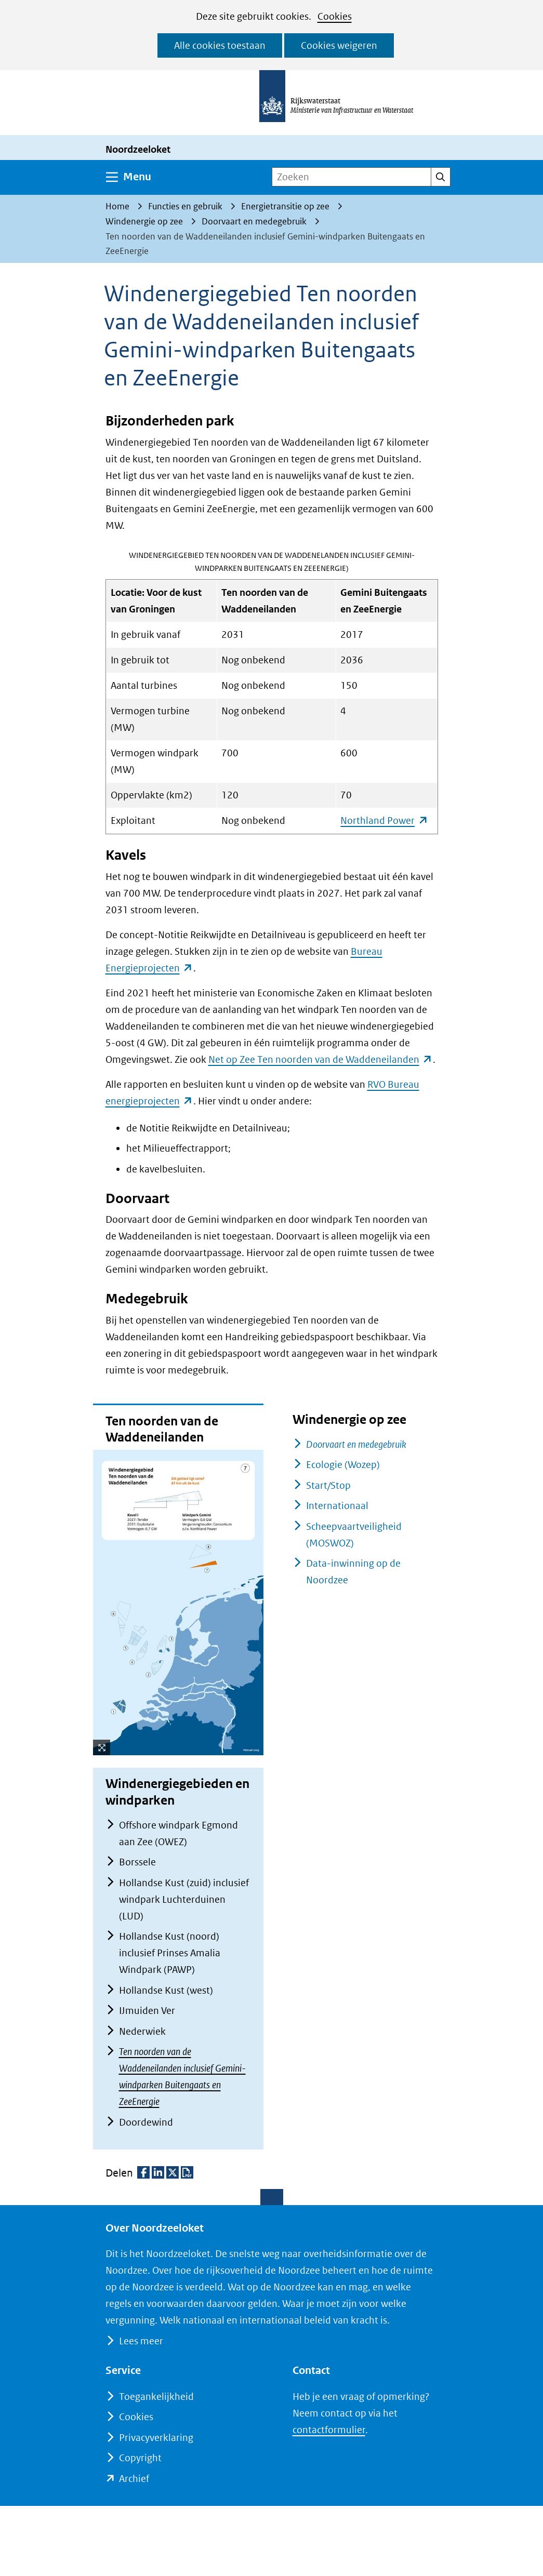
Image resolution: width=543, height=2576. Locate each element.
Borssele (137, 1862)
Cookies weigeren (339, 45)
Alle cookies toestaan (220, 45)
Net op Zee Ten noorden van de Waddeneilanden (320, 1059)
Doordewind (146, 2122)
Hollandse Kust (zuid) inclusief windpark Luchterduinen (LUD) (184, 1899)
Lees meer (140, 2341)
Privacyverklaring (156, 2438)
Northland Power (384, 820)
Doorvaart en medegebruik (356, 1444)
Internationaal (337, 1506)
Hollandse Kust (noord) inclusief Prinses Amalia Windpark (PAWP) (169, 1953)
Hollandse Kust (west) (166, 1990)
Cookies (334, 16)
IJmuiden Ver (147, 2011)
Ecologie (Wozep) (343, 1465)
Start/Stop (328, 1485)
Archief (134, 2479)
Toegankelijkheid (156, 2397)
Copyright (140, 2458)
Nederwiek (142, 2031)
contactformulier (329, 2430)
